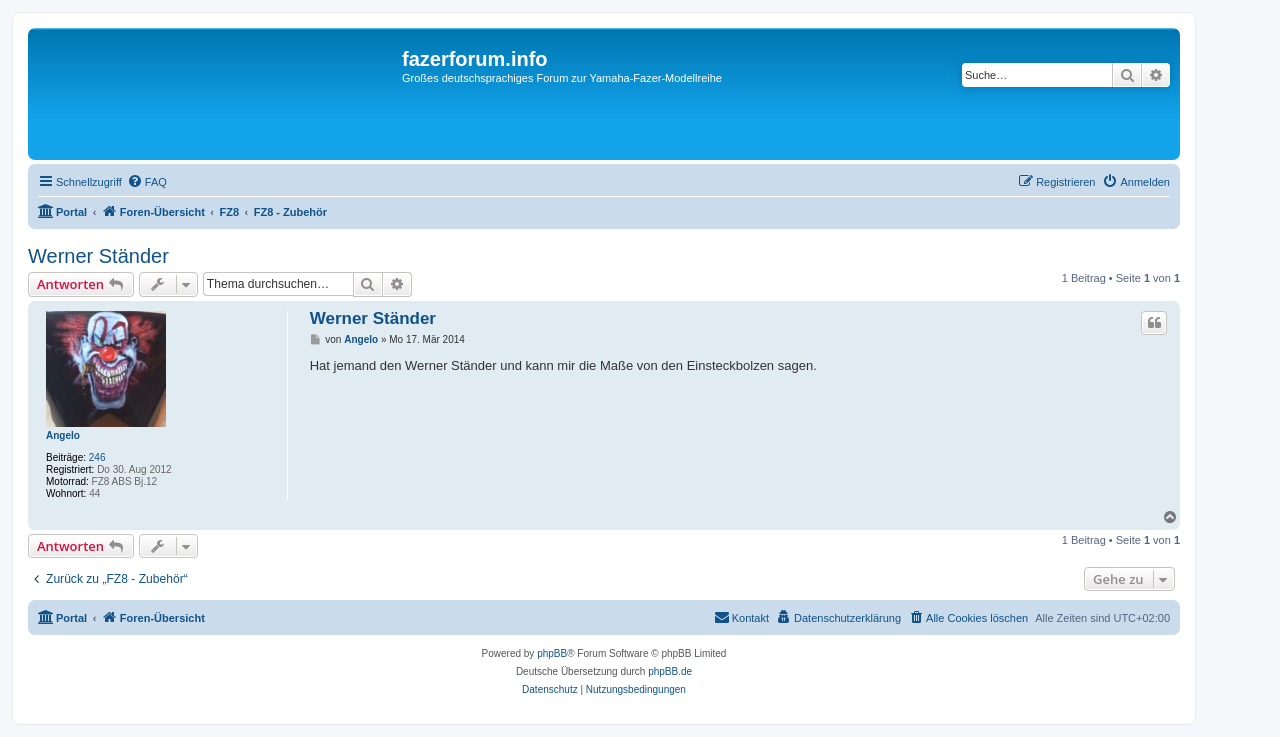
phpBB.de (670, 671)
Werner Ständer (98, 256)
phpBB (552, 653)
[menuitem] (147, 182)
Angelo (63, 435)
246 (97, 457)
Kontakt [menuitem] (741, 617)
